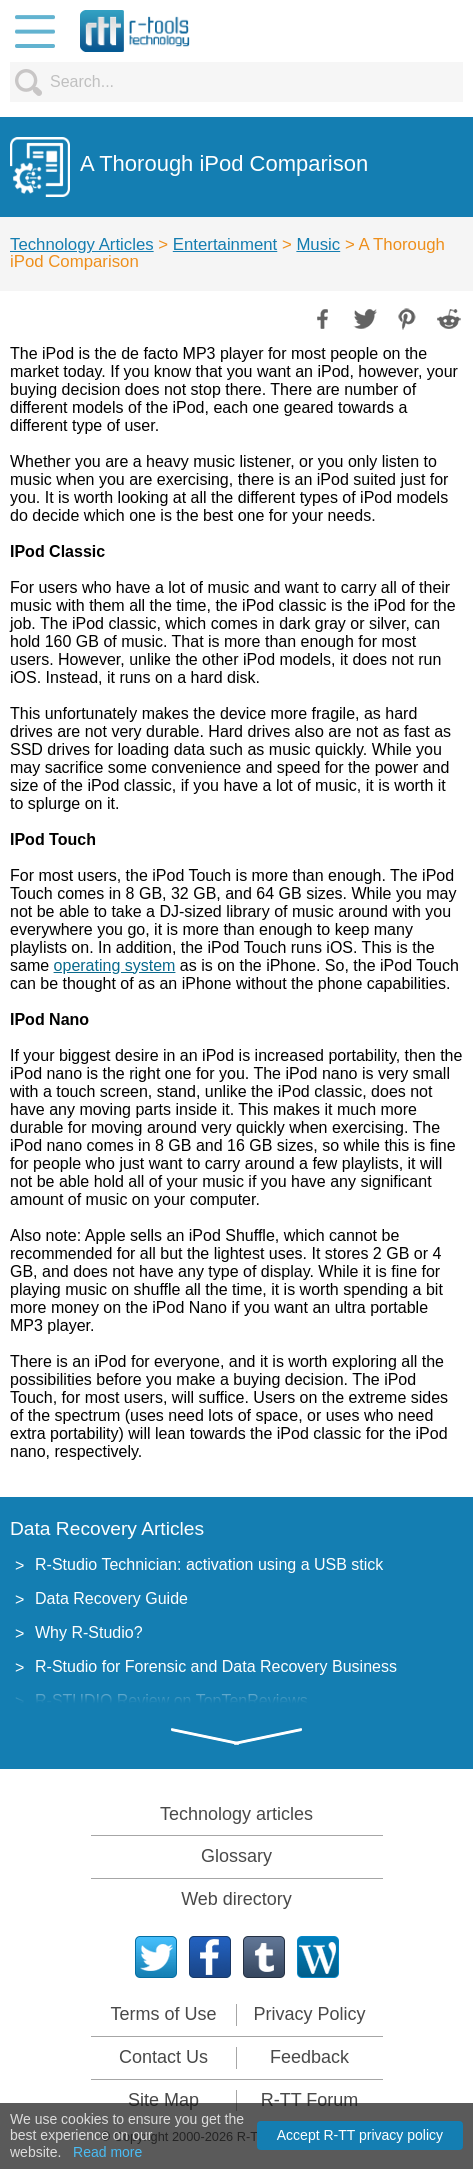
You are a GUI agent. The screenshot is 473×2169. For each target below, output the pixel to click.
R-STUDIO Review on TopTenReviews (171, 1700)
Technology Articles (82, 244)
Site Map (163, 2100)
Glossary (236, 1856)
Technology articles (236, 1814)
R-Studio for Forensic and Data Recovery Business (216, 1666)
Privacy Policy (309, 2014)
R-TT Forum (310, 2100)
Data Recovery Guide (111, 1598)
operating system (115, 965)
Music (318, 244)
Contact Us (163, 2057)
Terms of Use (163, 2014)
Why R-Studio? (89, 1632)
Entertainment (225, 244)
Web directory (236, 1899)
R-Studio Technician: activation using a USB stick (209, 1564)
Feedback (309, 2057)
